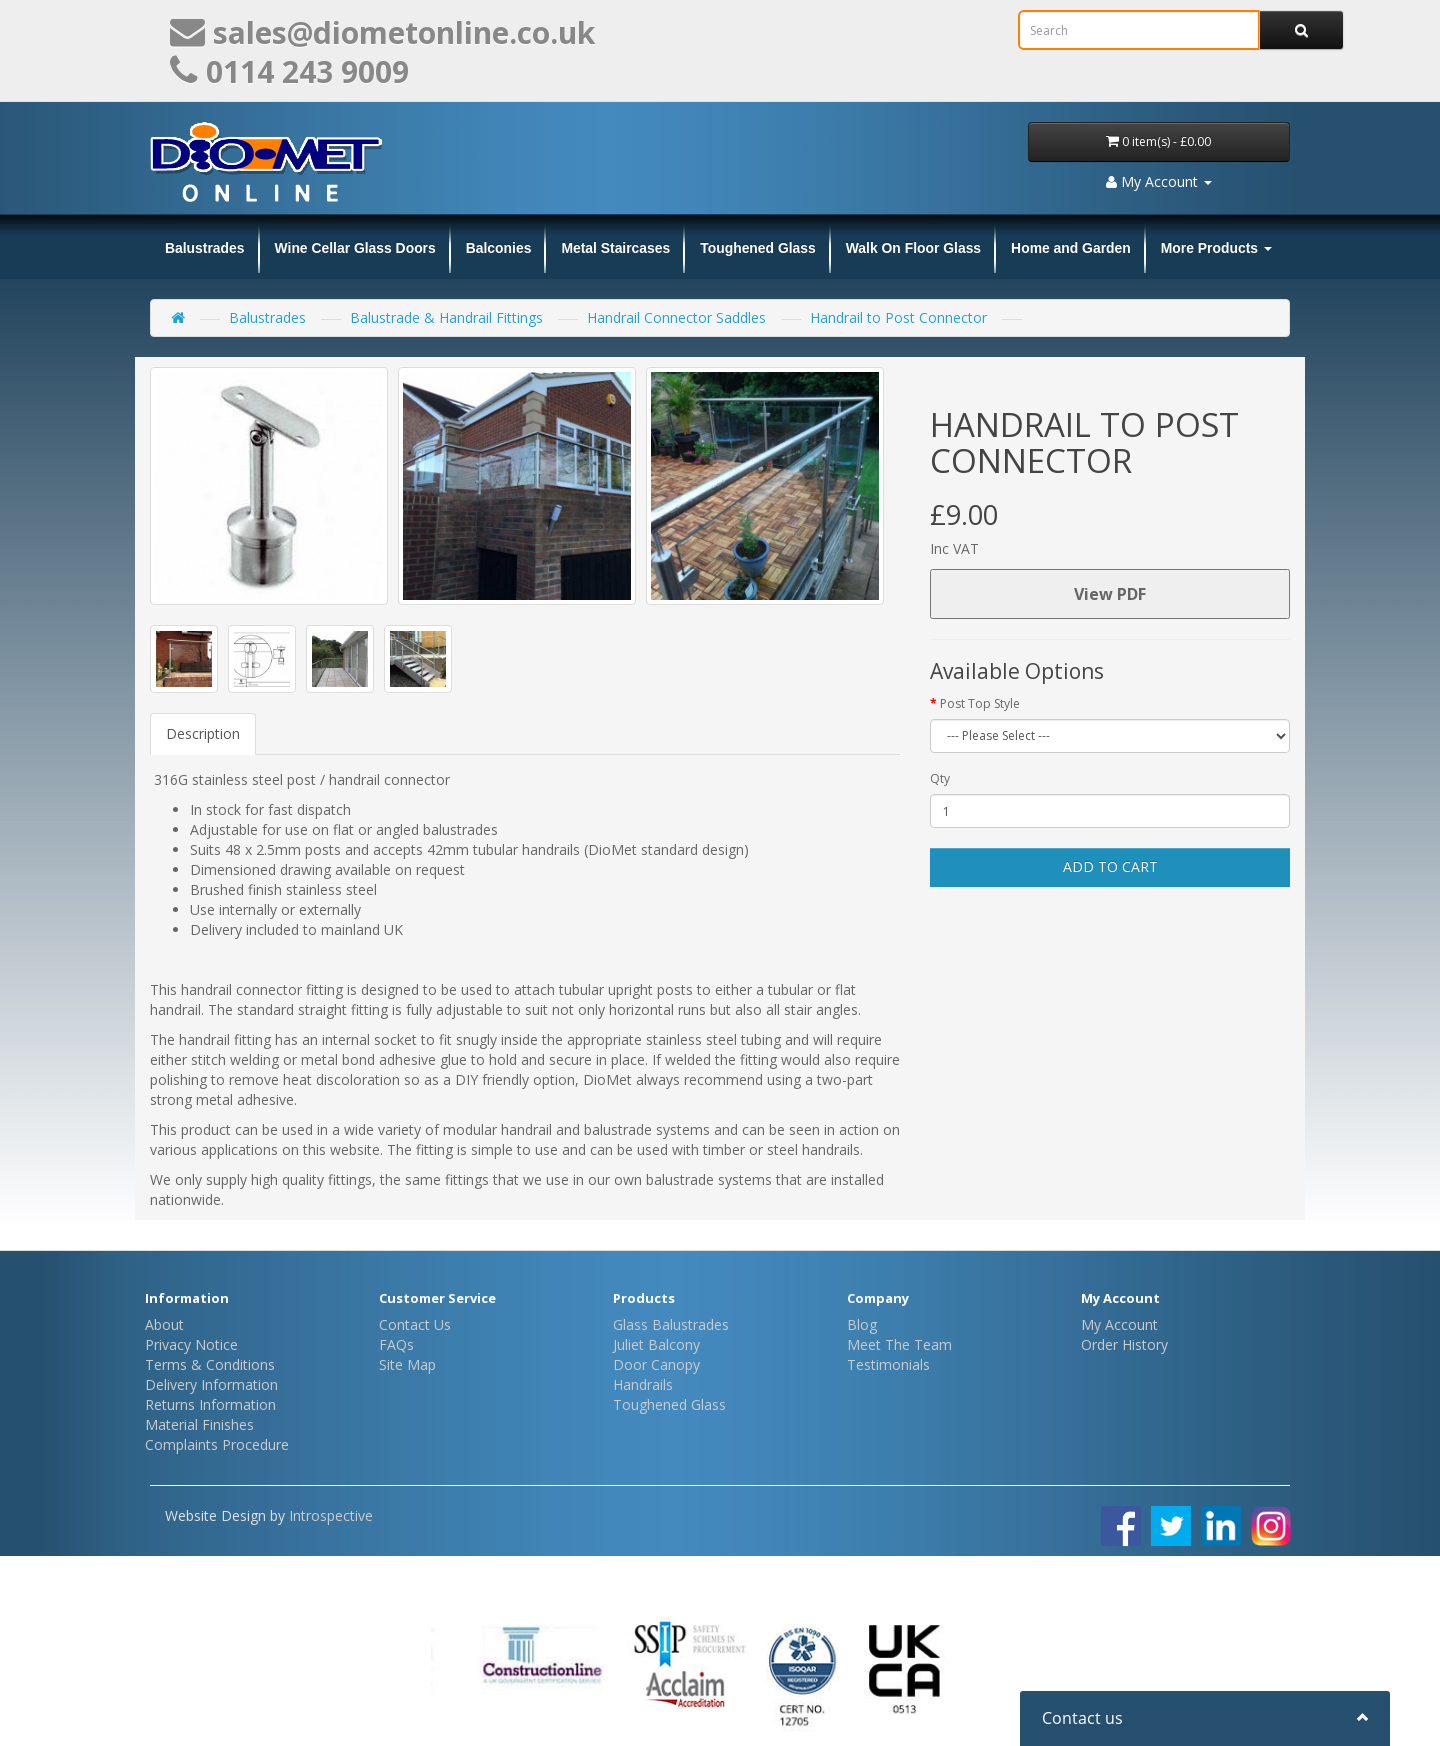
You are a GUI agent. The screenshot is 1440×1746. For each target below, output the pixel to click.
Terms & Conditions (210, 1364)
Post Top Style (980, 703)
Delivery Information (211, 1384)
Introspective (331, 1515)
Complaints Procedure (217, 1444)
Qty (940, 778)
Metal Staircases (615, 248)
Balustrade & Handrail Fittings (446, 317)
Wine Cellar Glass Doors (355, 248)
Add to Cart (1110, 866)
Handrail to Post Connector (898, 317)
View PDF (1110, 594)
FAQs (396, 1344)
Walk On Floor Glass (913, 248)
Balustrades (205, 248)
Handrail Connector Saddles (676, 317)
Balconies (499, 248)
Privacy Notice (191, 1344)
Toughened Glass (758, 248)
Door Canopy (656, 1364)
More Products (1216, 248)
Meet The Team (899, 1344)
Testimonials (888, 1364)
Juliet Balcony (656, 1344)
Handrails (643, 1384)
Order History (1124, 1344)
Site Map (407, 1364)
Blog (862, 1324)
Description (203, 733)
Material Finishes (199, 1424)
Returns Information (210, 1404)
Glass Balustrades (671, 1324)
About (164, 1324)
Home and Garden (1071, 248)
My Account (1119, 1324)
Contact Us (415, 1324)
